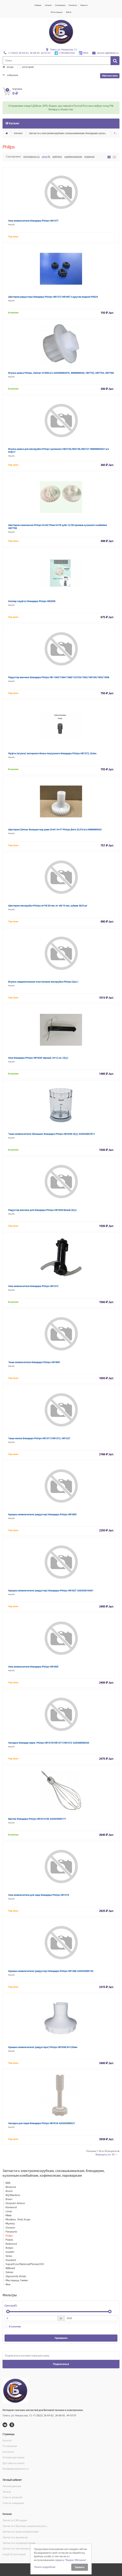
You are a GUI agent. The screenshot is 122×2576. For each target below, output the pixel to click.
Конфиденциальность (16, 2468)
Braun (9, 2199)
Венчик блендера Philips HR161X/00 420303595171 (37, 1819)
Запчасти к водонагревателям (20, 2531)
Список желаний (12, 2497)
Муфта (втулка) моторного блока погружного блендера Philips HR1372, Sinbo (52, 753)
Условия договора (13, 2457)
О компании (60, 5)
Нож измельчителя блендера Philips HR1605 (33, 1666)
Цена (45, 156)
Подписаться (61, 2364)
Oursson (10, 2227)
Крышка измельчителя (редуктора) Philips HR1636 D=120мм (42, 2047)
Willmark (10, 2268)
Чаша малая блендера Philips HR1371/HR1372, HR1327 (39, 1438)
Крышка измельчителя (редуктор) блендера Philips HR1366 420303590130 (50, 1971)
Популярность (31, 156)
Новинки (89, 156)
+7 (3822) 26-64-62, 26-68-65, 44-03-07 (29, 53)
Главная (37, 5)
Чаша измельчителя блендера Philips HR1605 (34, 1362)
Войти (68, 12)
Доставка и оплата (13, 2463)
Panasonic (11, 2231)
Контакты (73, 5)
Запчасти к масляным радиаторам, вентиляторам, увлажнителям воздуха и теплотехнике (26, 2548)
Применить (61, 2338)
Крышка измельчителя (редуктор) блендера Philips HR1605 (42, 1514)
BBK (8, 2182)
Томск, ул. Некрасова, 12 (63, 49)
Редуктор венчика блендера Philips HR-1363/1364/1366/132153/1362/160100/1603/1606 (58, 677)
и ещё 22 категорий (14, 2554)
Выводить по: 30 (105, 2154)
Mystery (10, 2223)
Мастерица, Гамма (17, 2280)
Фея (8, 2284)
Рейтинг (57, 156)
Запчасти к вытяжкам (15, 2537)
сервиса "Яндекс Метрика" (70, 2560)
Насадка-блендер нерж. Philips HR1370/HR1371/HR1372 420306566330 (48, 1742)
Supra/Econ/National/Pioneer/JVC (25, 2264)
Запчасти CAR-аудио (15, 2520)
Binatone (11, 2187)
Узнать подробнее (44, 2567)
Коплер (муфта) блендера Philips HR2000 (31, 601)
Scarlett (10, 2251)
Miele (8, 2215)
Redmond (11, 2243)
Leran (9, 2211)
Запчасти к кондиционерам (19, 2543)
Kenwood (11, 2207)
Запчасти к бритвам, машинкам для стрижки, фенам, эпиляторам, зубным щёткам (26, 2526)
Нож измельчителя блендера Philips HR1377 (33, 220)
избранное (10, 75)
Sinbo (9, 2256)
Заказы (7, 2491)
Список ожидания (13, 2503)
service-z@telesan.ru (108, 53)
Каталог (48, 5)
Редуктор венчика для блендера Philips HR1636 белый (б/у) (42, 1210)
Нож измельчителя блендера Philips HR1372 (33, 1286)
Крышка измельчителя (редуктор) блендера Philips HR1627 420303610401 (50, 1590)
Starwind (11, 2260)
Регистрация (56, 12)
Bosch (9, 2191)
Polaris (9, 2239)
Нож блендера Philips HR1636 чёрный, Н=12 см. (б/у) (38, 1057)
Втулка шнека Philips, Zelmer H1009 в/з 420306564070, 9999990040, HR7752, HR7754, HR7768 (61, 373)
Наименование (73, 156)
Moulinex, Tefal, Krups (18, 2219)
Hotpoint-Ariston (15, 2203)
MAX (83, 53)
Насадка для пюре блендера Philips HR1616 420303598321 (41, 2123)
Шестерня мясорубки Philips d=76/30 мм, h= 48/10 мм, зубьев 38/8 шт (47, 905)
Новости (84, 5)
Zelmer (9, 2272)
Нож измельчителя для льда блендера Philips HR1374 (38, 1895)
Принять (79, 2567)
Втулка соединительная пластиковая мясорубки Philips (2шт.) (43, 981)
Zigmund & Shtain (16, 2276)
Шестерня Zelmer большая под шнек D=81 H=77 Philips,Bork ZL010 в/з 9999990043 (55, 829)
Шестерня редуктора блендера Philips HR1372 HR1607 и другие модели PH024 (53, 296)
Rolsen (9, 2247)
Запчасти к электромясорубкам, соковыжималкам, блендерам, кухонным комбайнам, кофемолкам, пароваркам (70, 133)
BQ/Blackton (13, 2195)
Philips (116, 133)
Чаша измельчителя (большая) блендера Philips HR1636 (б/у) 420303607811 (51, 1134)
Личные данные (12, 2486)
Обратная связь (110, 76)
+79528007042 (65, 53)
